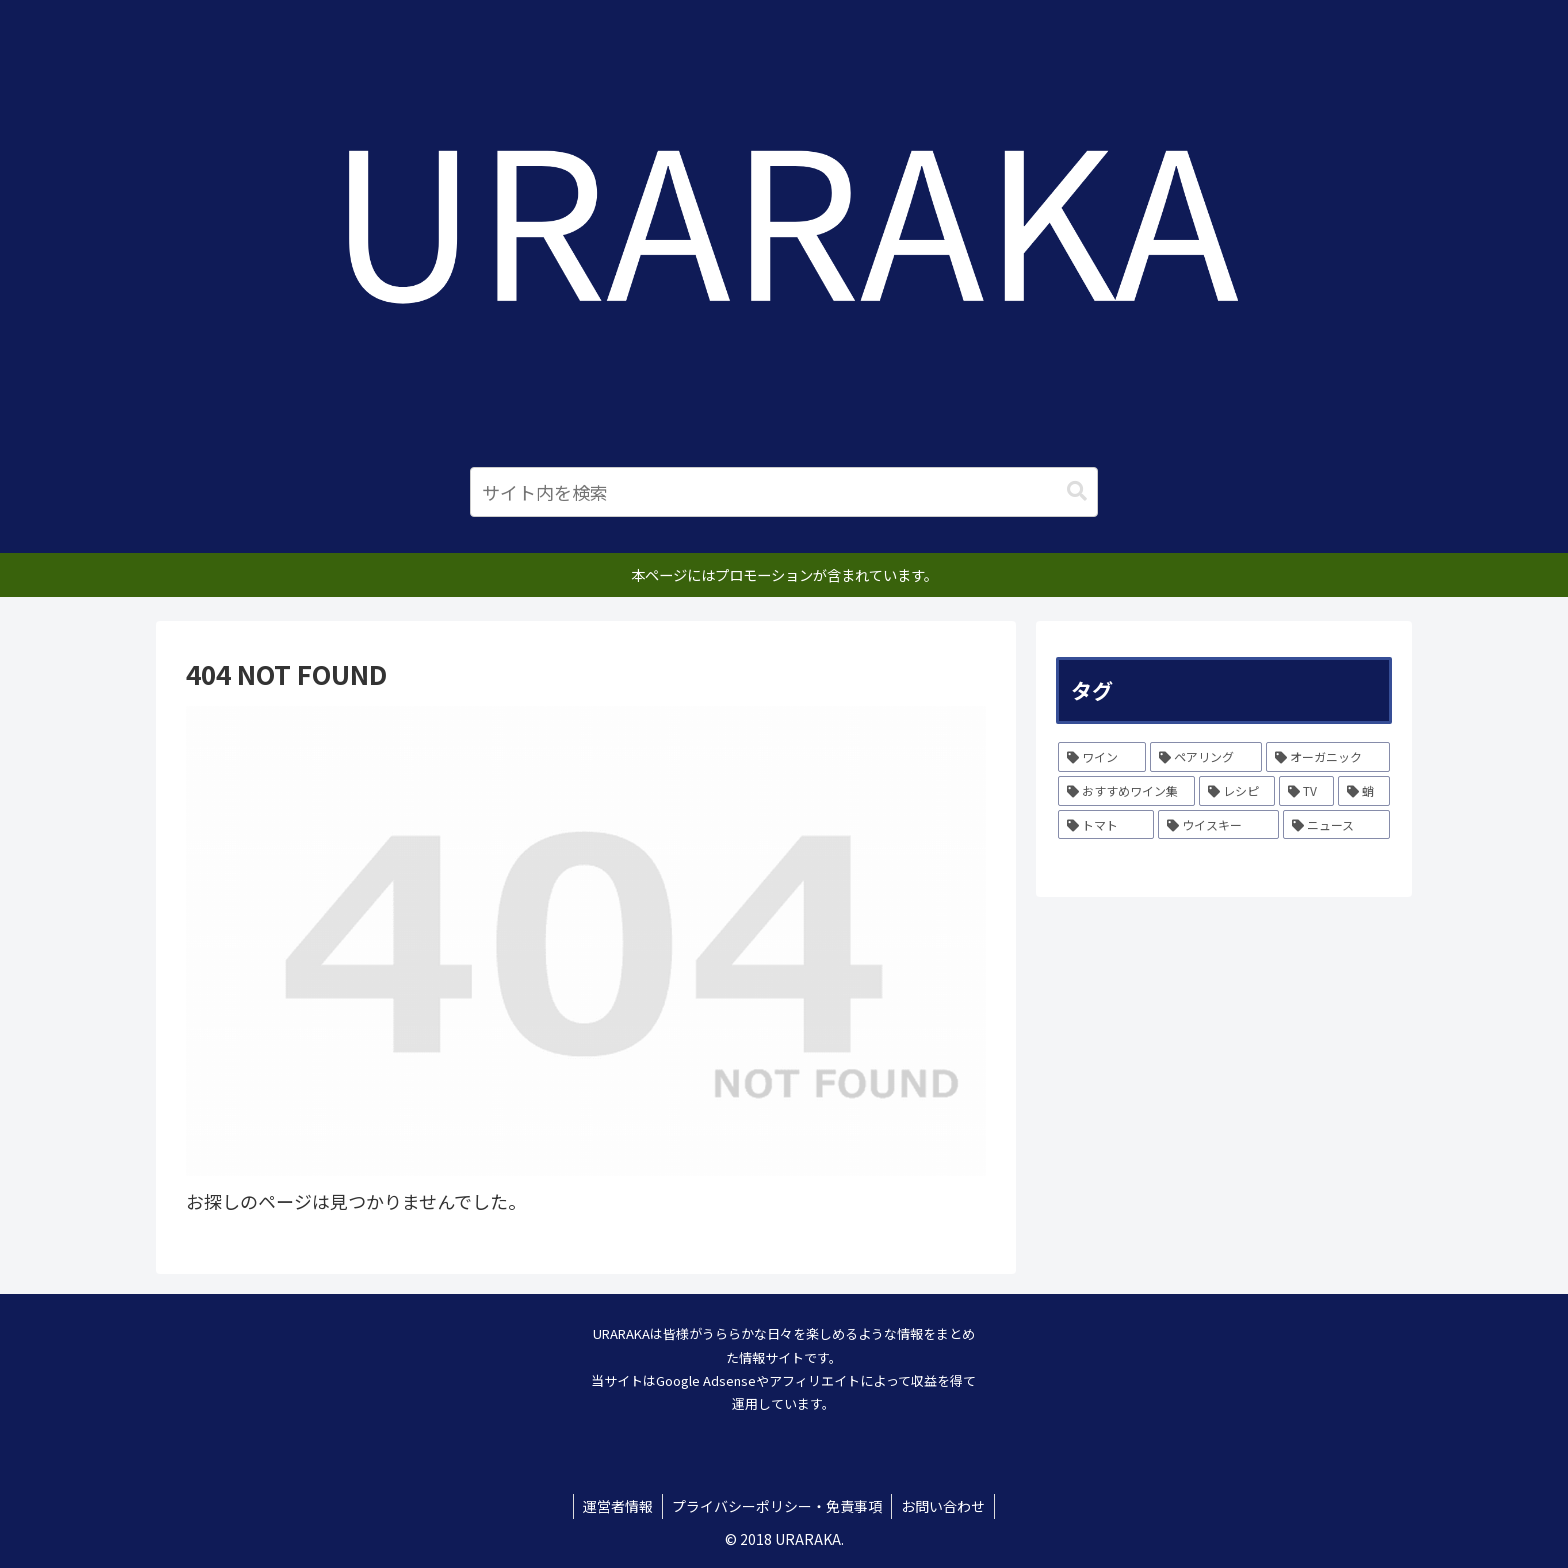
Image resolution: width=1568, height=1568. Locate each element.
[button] (1077, 491)
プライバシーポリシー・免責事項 (777, 1506)
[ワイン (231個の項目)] (1102, 757)
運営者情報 (616, 1506)
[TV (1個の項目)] (1306, 791)
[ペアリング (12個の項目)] (1206, 757)
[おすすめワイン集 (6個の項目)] (1126, 791)
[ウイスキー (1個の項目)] (1218, 825)
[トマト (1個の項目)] (1106, 825)
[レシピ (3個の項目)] (1237, 791)
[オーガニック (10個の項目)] (1328, 757)
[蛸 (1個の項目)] (1364, 791)
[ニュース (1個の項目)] (1336, 825)
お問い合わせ (945, 1506)
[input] (784, 492)
